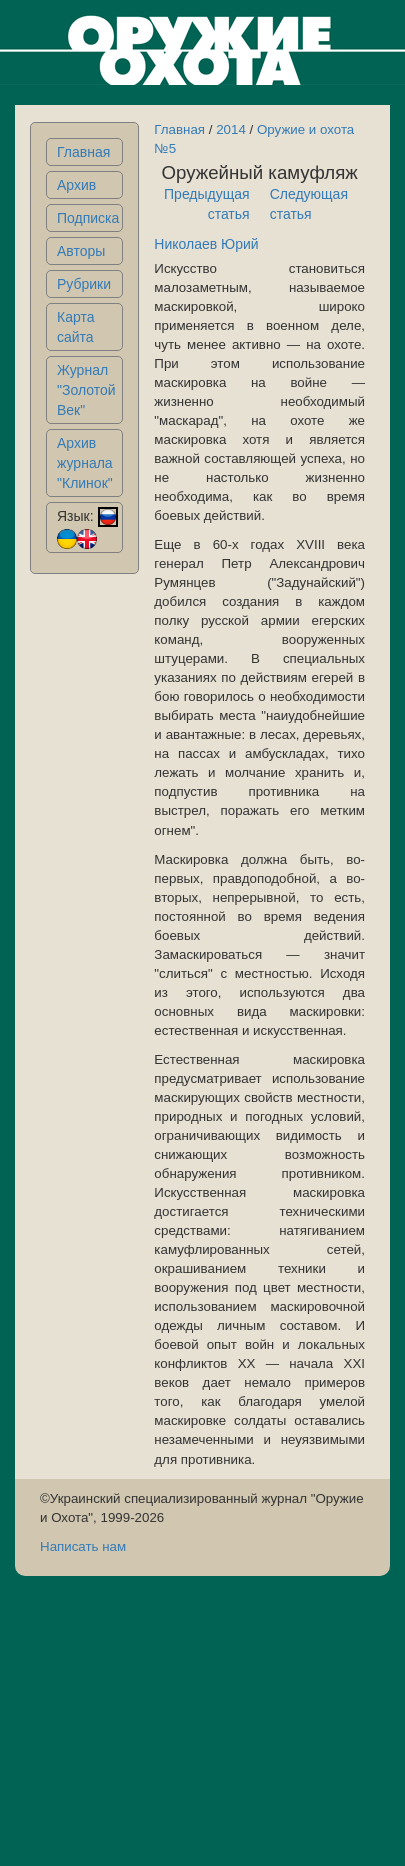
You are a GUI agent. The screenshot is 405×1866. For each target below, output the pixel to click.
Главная (83, 152)
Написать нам (83, 1546)
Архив (76, 185)
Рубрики (84, 284)
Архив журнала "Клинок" (85, 463)
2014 (231, 129)
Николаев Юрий (206, 244)
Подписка (88, 218)
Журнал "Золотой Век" (86, 390)
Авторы (81, 251)
